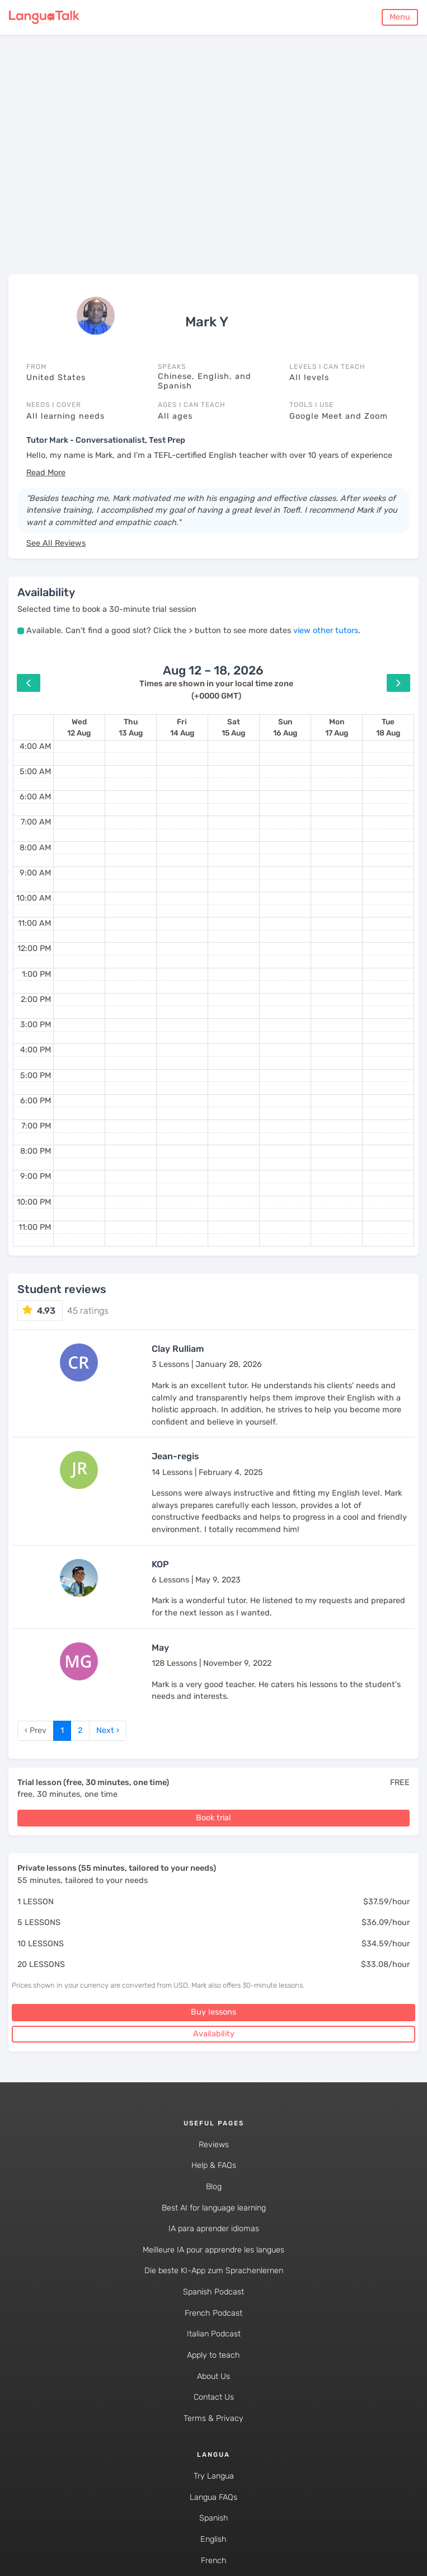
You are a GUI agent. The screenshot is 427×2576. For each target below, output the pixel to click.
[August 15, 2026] (233, 727)
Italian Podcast (214, 2334)
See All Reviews (56, 543)
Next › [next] (107, 1730)
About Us (213, 2376)
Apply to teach (213, 2355)
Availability (213, 2034)
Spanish (213, 2518)
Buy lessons (213, 2012)
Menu (400, 17)
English (213, 2539)
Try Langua (214, 2476)
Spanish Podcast (213, 2292)
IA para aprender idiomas (213, 2228)
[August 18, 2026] (388, 727)
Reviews (214, 2144)
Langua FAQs (213, 2497)
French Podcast (213, 2313)
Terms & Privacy (213, 2418)
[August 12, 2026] (79, 727)
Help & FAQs (213, 2165)
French (214, 2560)
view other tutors (325, 630)
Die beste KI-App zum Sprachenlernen (213, 2270)
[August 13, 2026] (130, 727)
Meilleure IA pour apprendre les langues (213, 2250)
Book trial (213, 1818)
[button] (45, 472)
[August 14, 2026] (182, 727)
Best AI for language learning (214, 2208)
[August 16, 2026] (285, 727)
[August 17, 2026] (336, 727)
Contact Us (214, 2397)
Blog (214, 2186)
